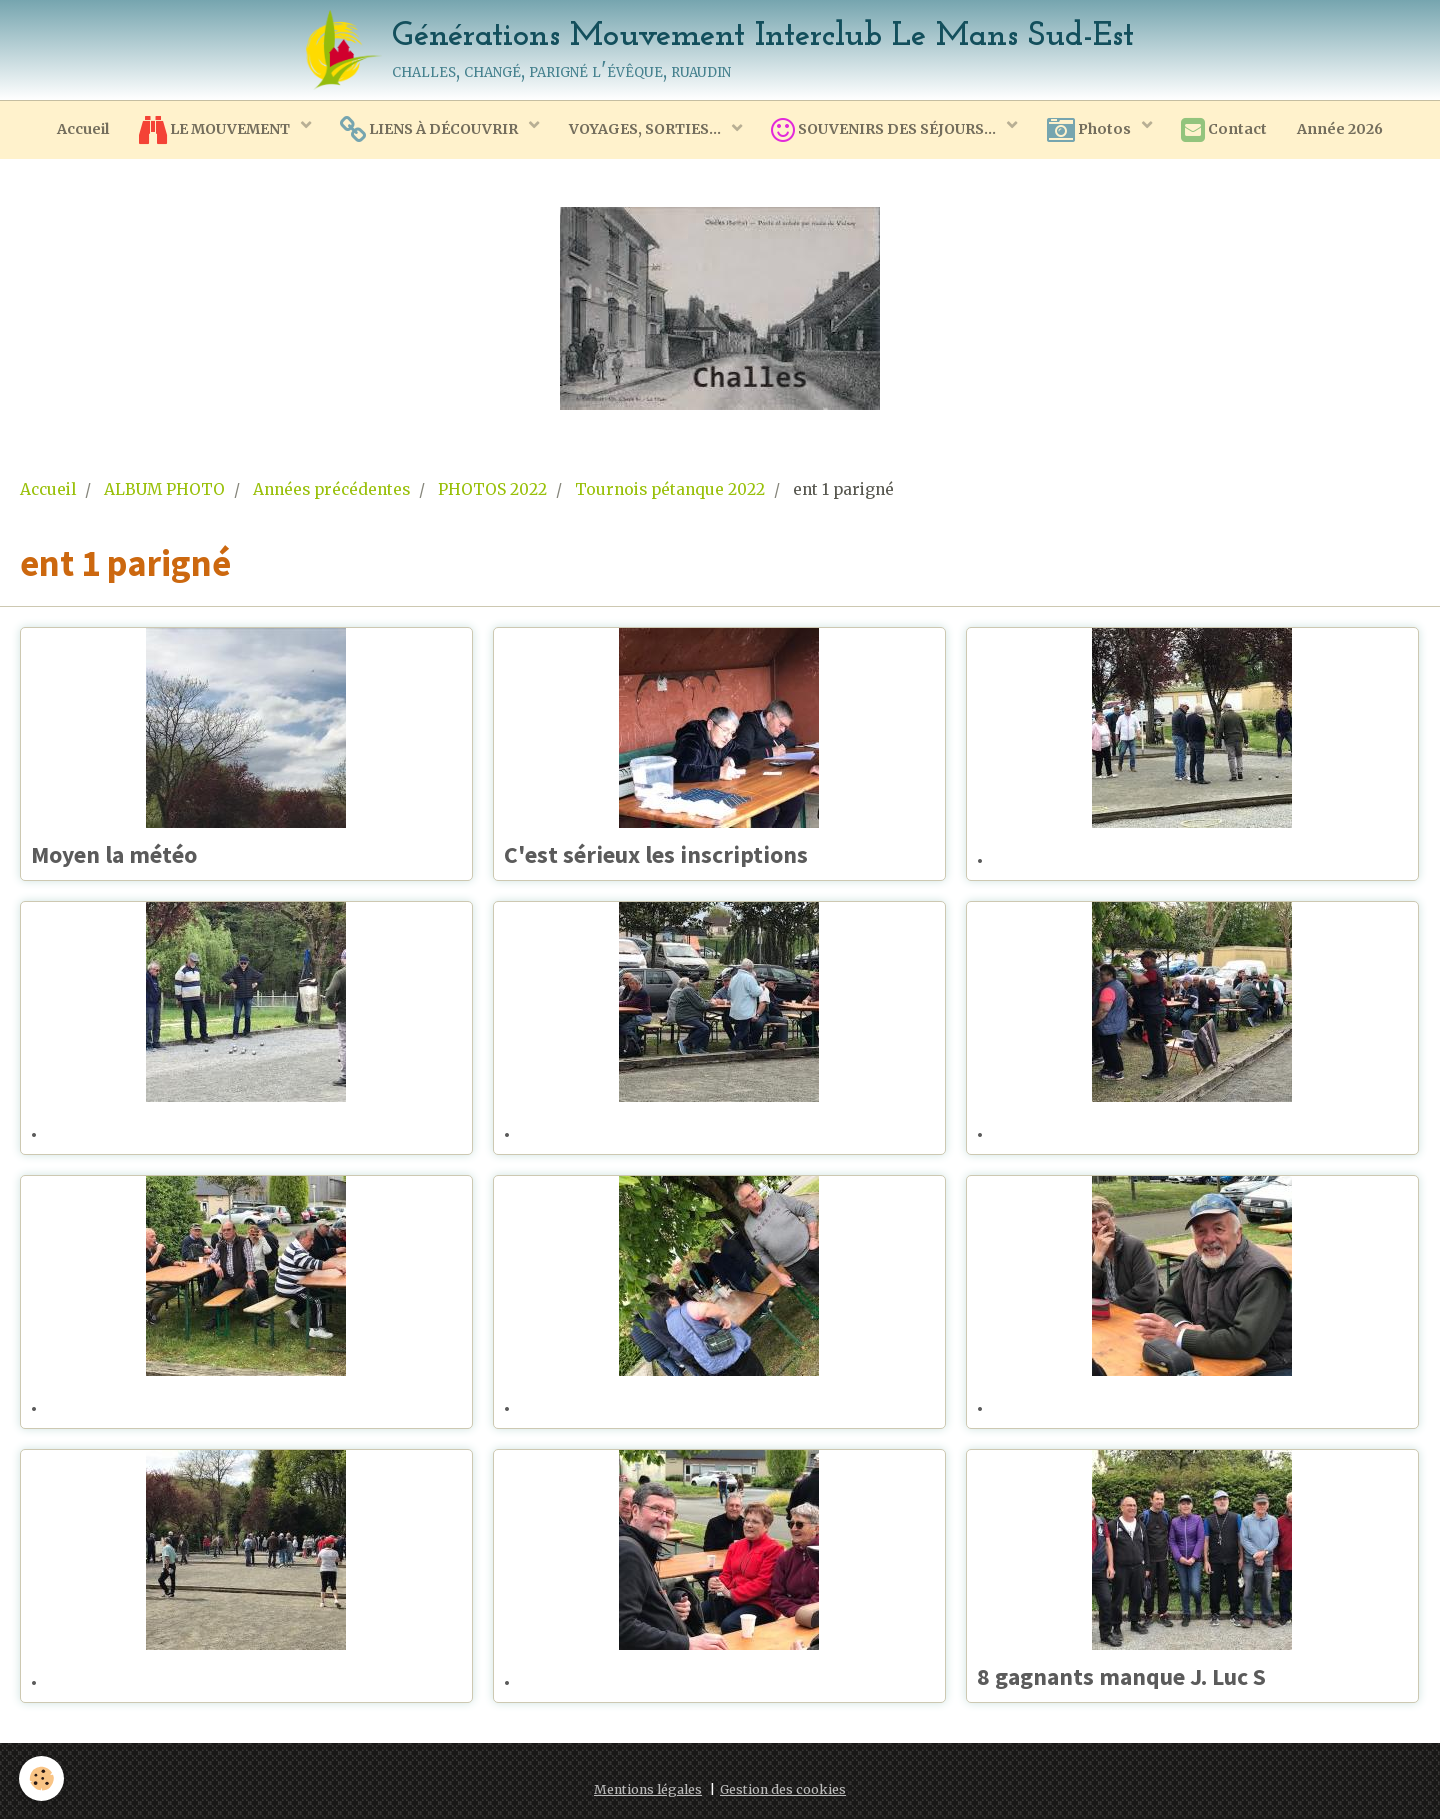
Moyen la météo (118, 855)
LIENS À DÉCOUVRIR (429, 130)
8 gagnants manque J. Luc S (1124, 1677)
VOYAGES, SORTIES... (645, 129)
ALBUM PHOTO (164, 489)
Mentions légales (648, 1790)
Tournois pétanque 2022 (670, 489)
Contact (1226, 130)
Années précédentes (331, 489)
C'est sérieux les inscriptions (659, 855)
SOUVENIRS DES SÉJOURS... (886, 130)
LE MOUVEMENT (214, 130)
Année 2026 (1342, 129)
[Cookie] (42, 1778)
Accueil (81, 129)
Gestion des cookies (783, 1790)
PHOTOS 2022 (492, 489)
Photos (1091, 130)
